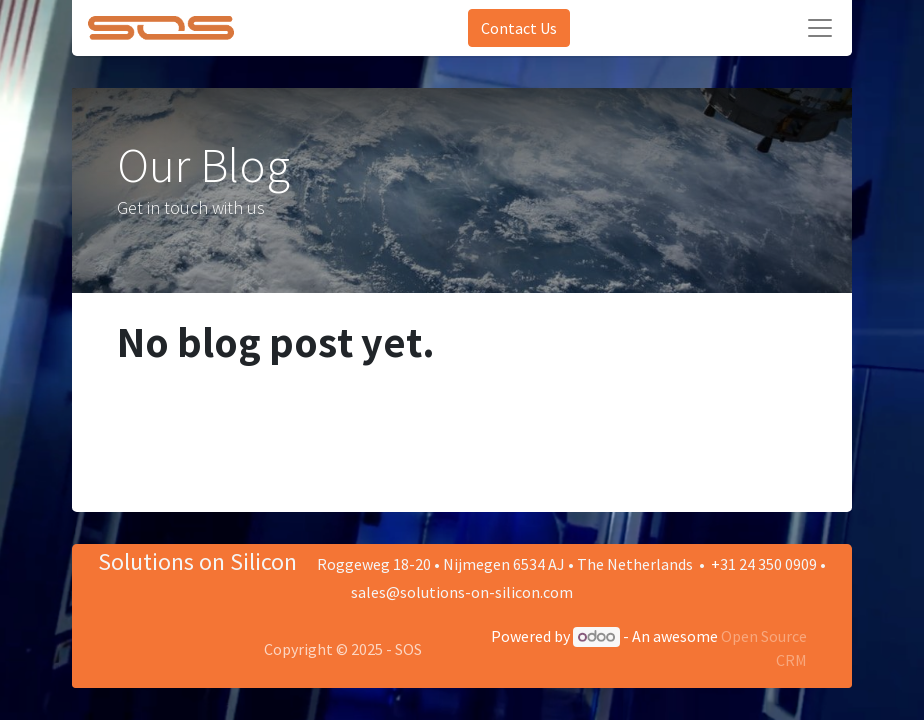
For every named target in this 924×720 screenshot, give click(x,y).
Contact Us (519, 28)
